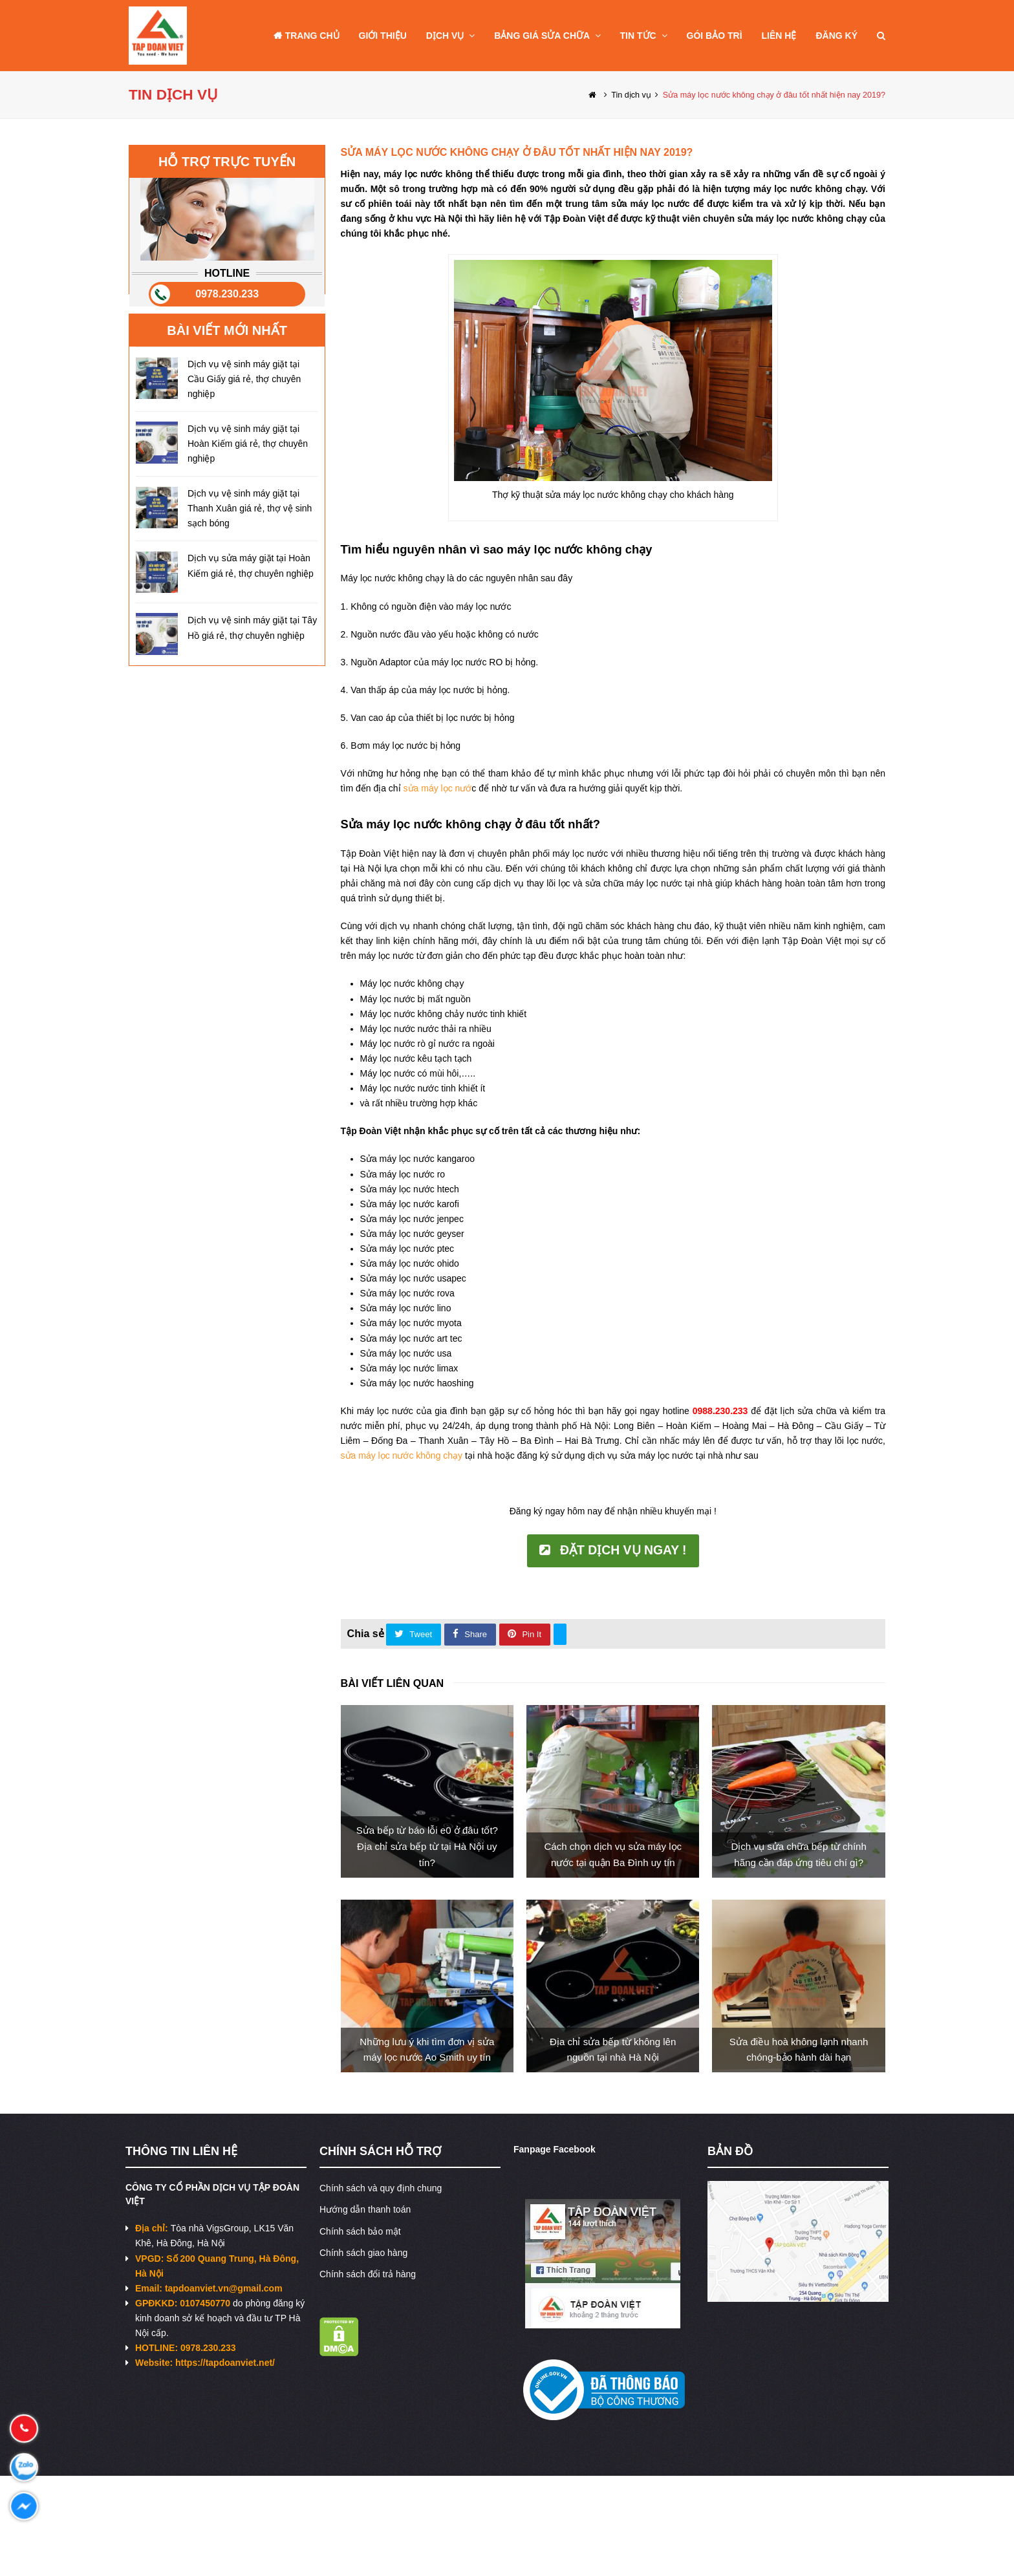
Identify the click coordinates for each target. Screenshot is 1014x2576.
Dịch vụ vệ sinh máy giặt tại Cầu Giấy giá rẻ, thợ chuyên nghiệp (244, 379)
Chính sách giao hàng (363, 2253)
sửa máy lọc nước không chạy (402, 1455)
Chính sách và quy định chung (380, 2188)
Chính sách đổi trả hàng (367, 2274)
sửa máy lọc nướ (438, 788)
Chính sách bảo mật (360, 2231)
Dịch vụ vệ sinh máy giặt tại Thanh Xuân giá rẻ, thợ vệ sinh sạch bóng (250, 508)
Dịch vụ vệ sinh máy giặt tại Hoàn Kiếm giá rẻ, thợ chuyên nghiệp (248, 444)
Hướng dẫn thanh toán (365, 2209)
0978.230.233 (227, 293)
